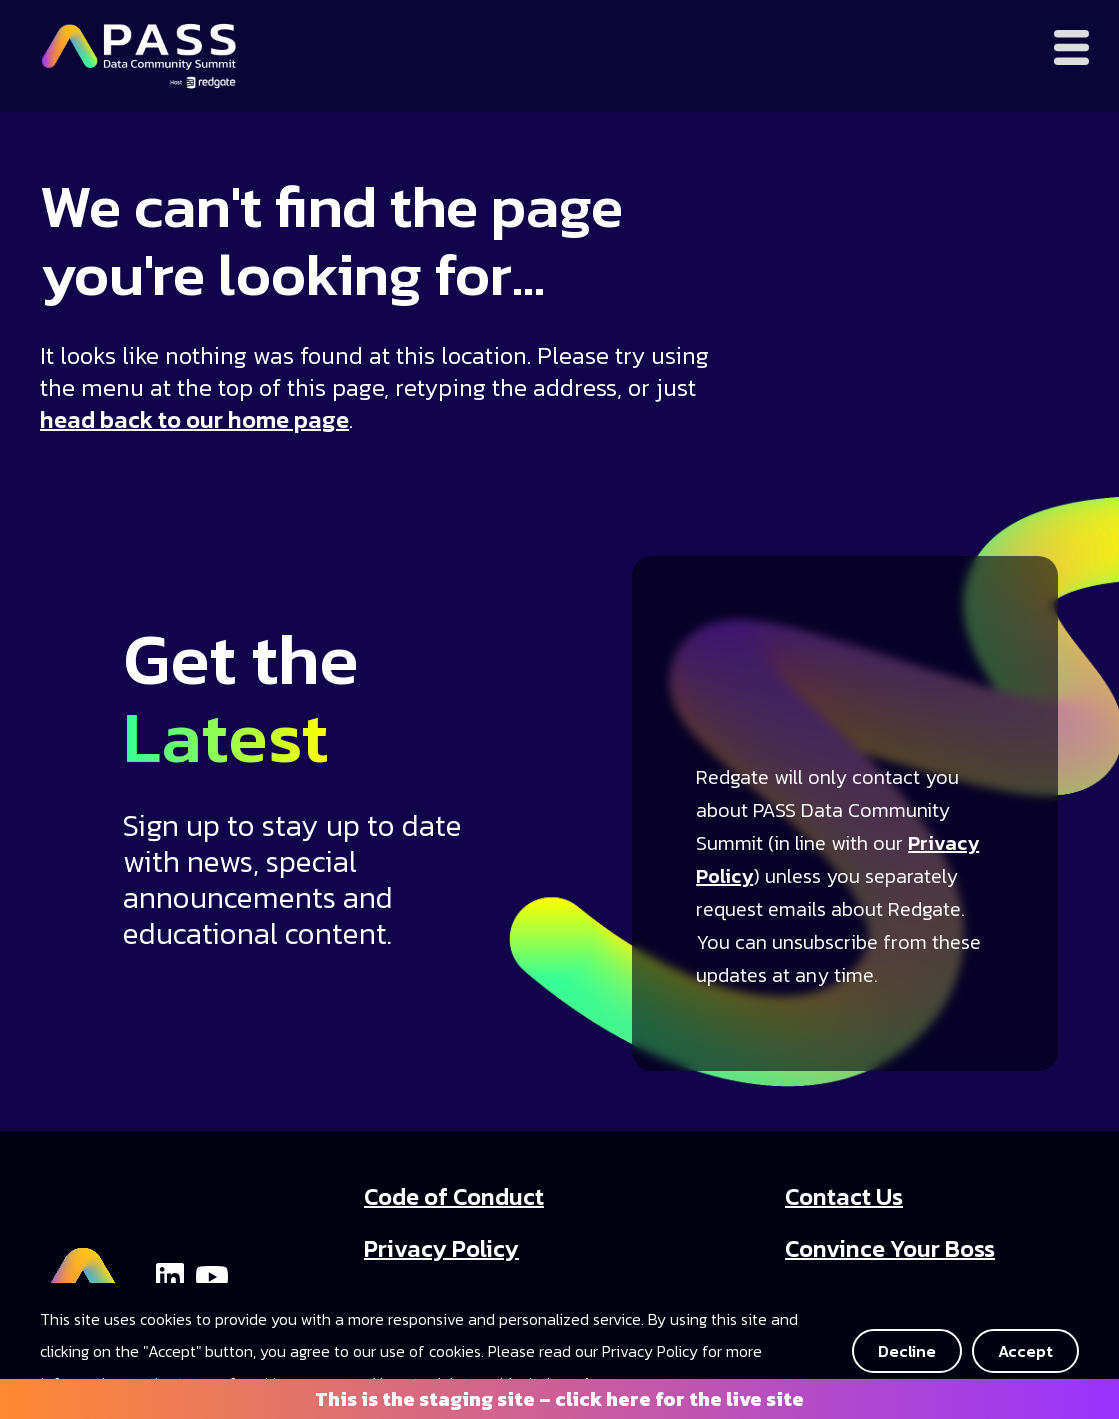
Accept (1025, 1351)
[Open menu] (1071, 47)
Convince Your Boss (890, 1248)
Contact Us (844, 1196)
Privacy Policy (441, 1248)
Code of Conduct (454, 1196)
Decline (907, 1351)
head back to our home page (194, 419)
